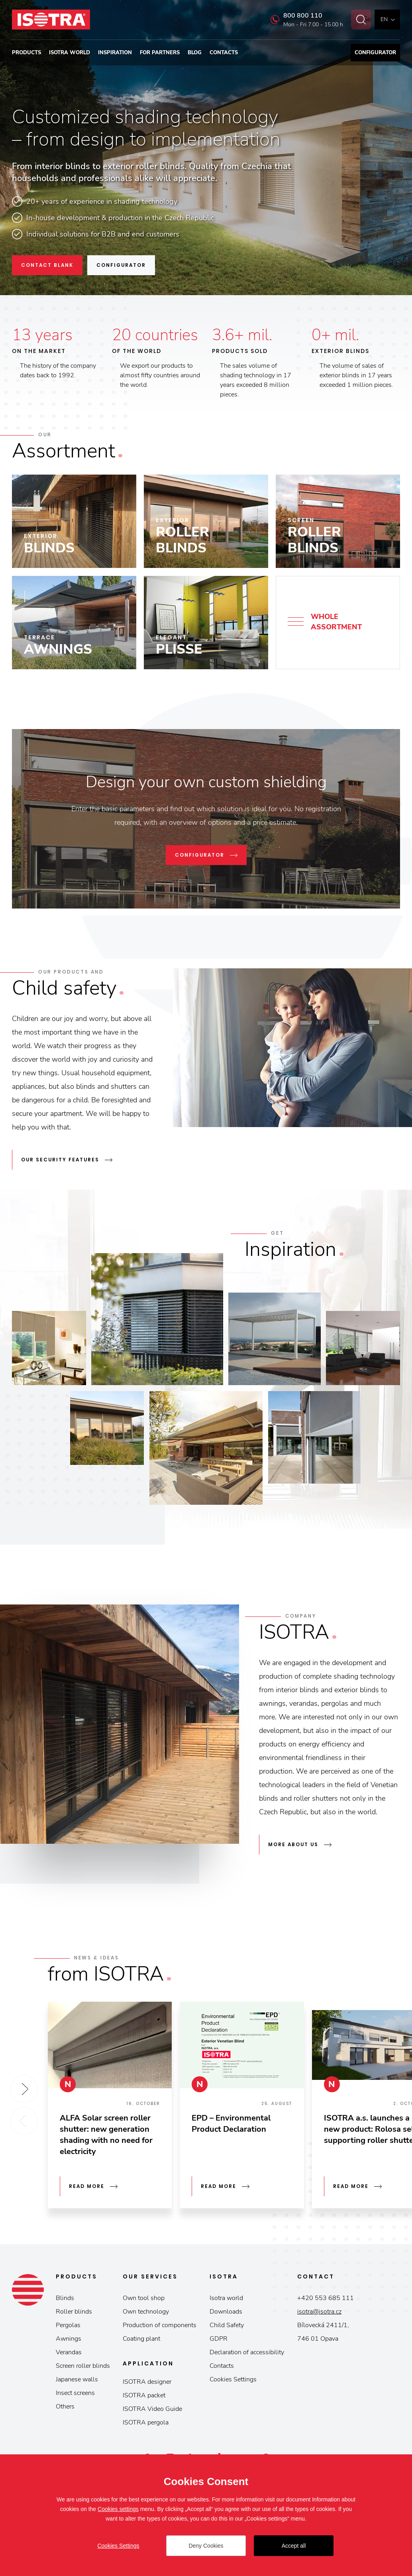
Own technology (146, 2311)
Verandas (69, 2352)
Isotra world (69, 52)
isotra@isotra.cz (319, 2311)
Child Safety (227, 2325)
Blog (195, 52)
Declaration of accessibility (247, 2352)
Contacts (224, 52)
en (384, 19)
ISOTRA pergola (146, 2422)
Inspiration (115, 52)
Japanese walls (77, 2379)
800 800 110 (294, 15)
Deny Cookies (205, 2545)
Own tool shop (144, 2298)
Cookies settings (118, 2509)
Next (24, 2089)
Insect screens (75, 2393)
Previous (24, 2121)
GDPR (219, 2338)
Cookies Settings (233, 2379)
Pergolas (68, 2325)
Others (65, 2406)
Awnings (68, 2338)
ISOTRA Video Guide (152, 2409)
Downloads (226, 2311)
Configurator (375, 52)
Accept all (294, 2545)
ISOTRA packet (144, 2395)
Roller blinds (74, 2311)
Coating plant (141, 2338)
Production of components (159, 2325)
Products (26, 52)
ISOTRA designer (147, 2381)
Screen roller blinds (83, 2365)
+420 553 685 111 (325, 2298)
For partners (160, 52)
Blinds (65, 2298)
